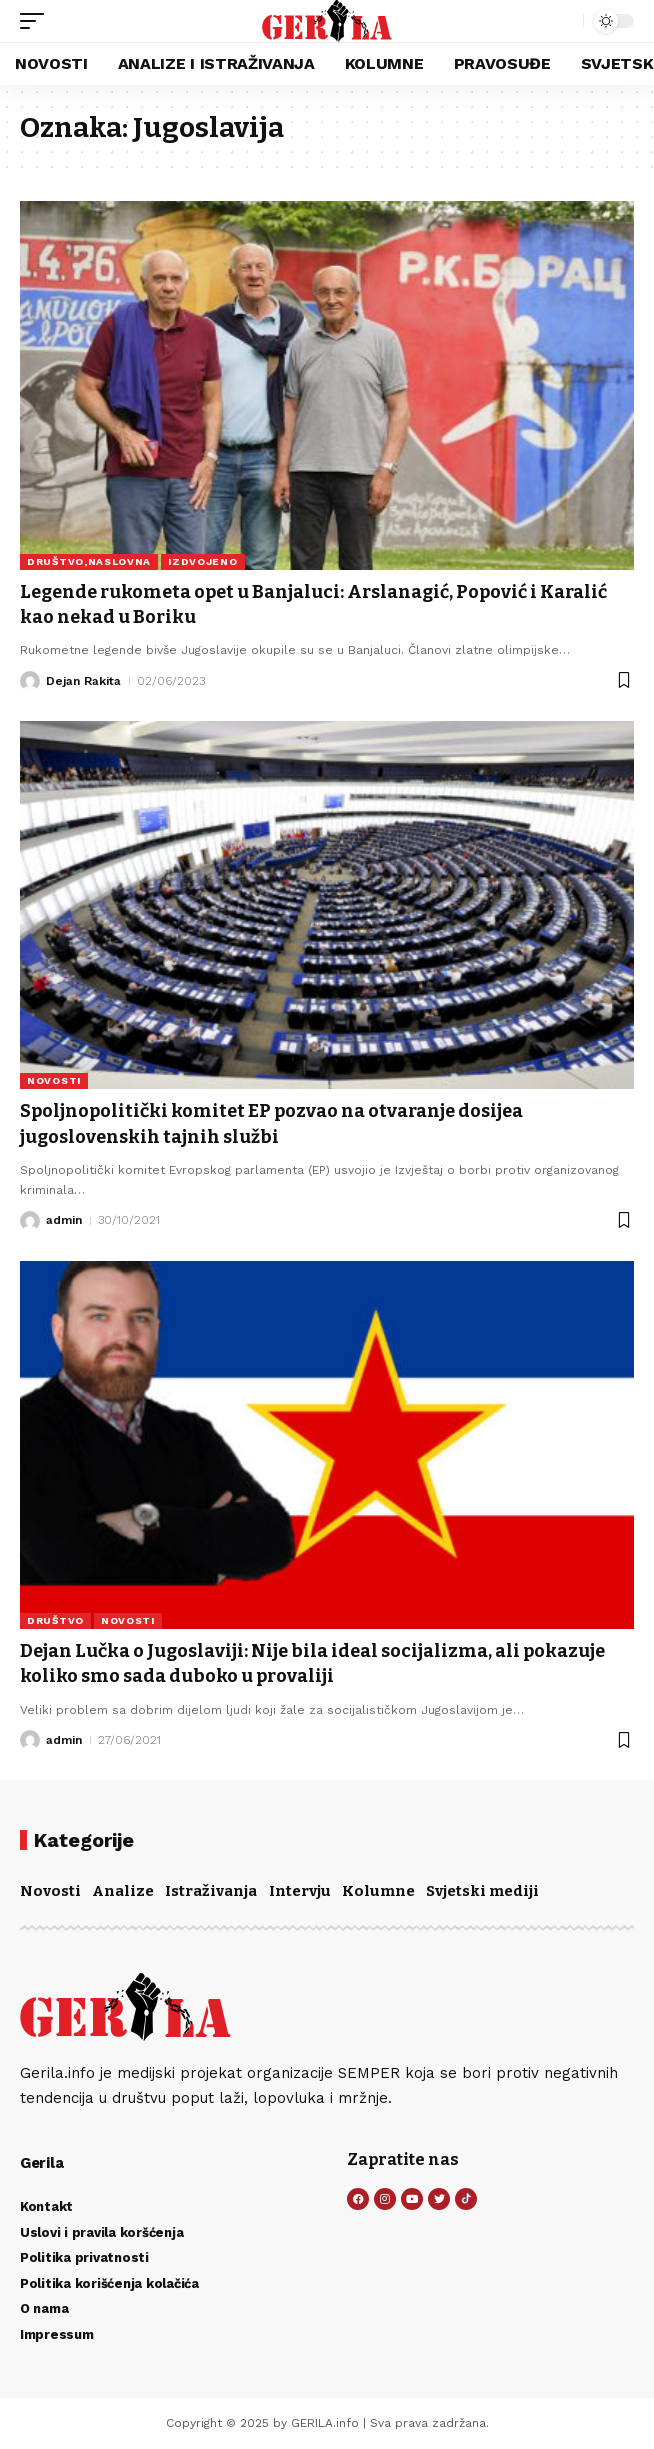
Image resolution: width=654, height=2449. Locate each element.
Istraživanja (211, 1891)
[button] (37, 21)
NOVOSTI (54, 1080)
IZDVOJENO (202, 561)
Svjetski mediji (482, 1891)
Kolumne (378, 1891)
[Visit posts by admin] (30, 1221)
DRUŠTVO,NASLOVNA (89, 561)
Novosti (50, 1891)
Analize (123, 1891)
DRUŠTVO (55, 1620)
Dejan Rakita (83, 681)
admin (64, 1220)
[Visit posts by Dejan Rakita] (30, 681)
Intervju (300, 1891)
